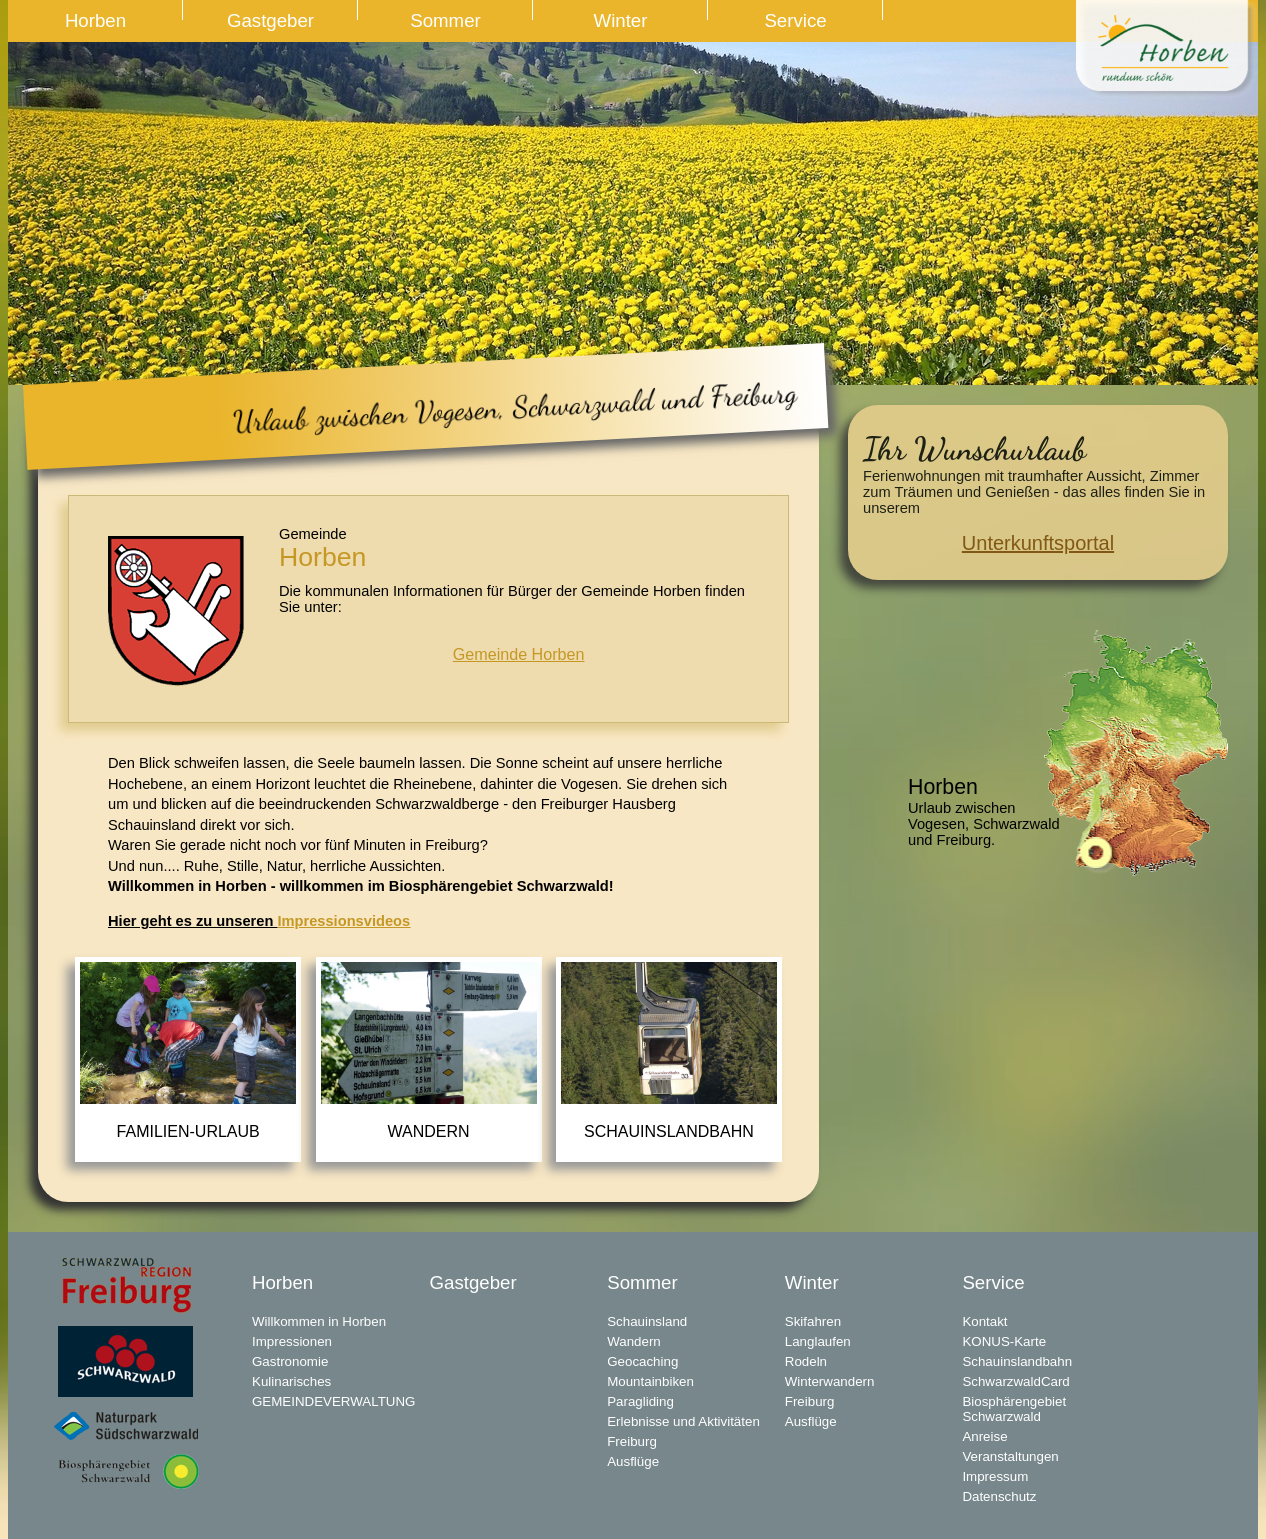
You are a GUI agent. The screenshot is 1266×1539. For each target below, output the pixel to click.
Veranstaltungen (1010, 1456)
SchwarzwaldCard (1015, 1381)
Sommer (445, 20)
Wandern (429, 1131)
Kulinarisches (291, 1381)
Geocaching (642, 1361)
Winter (621, 20)
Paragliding (640, 1401)
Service (795, 20)
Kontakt (984, 1321)
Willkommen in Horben (319, 1321)
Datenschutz (999, 1496)
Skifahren (813, 1321)
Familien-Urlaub (188, 1131)
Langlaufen (818, 1341)
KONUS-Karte (1004, 1341)
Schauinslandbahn (669, 1131)
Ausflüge (633, 1461)
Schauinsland (647, 1321)
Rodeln (806, 1361)
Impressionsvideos (343, 921)
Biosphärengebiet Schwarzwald (1014, 1409)
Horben (95, 20)
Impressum (995, 1476)
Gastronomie (290, 1361)
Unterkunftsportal (1038, 543)
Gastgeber (270, 20)
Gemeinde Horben (519, 654)
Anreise (984, 1436)
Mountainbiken (650, 1381)
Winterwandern (830, 1381)
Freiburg (632, 1441)
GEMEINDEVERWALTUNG (333, 1401)
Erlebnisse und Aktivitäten (683, 1421)
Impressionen (292, 1341)
